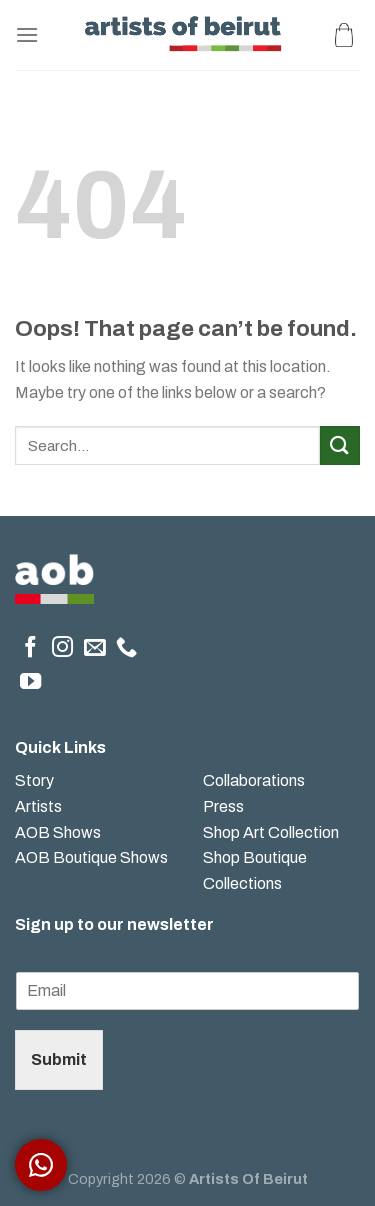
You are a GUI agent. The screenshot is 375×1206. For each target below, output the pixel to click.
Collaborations (254, 780)
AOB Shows (59, 832)
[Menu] (27, 34)
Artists (38, 806)
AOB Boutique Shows (91, 857)
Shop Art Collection (271, 832)
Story (34, 780)
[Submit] (340, 445)
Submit (59, 1059)
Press (223, 806)
